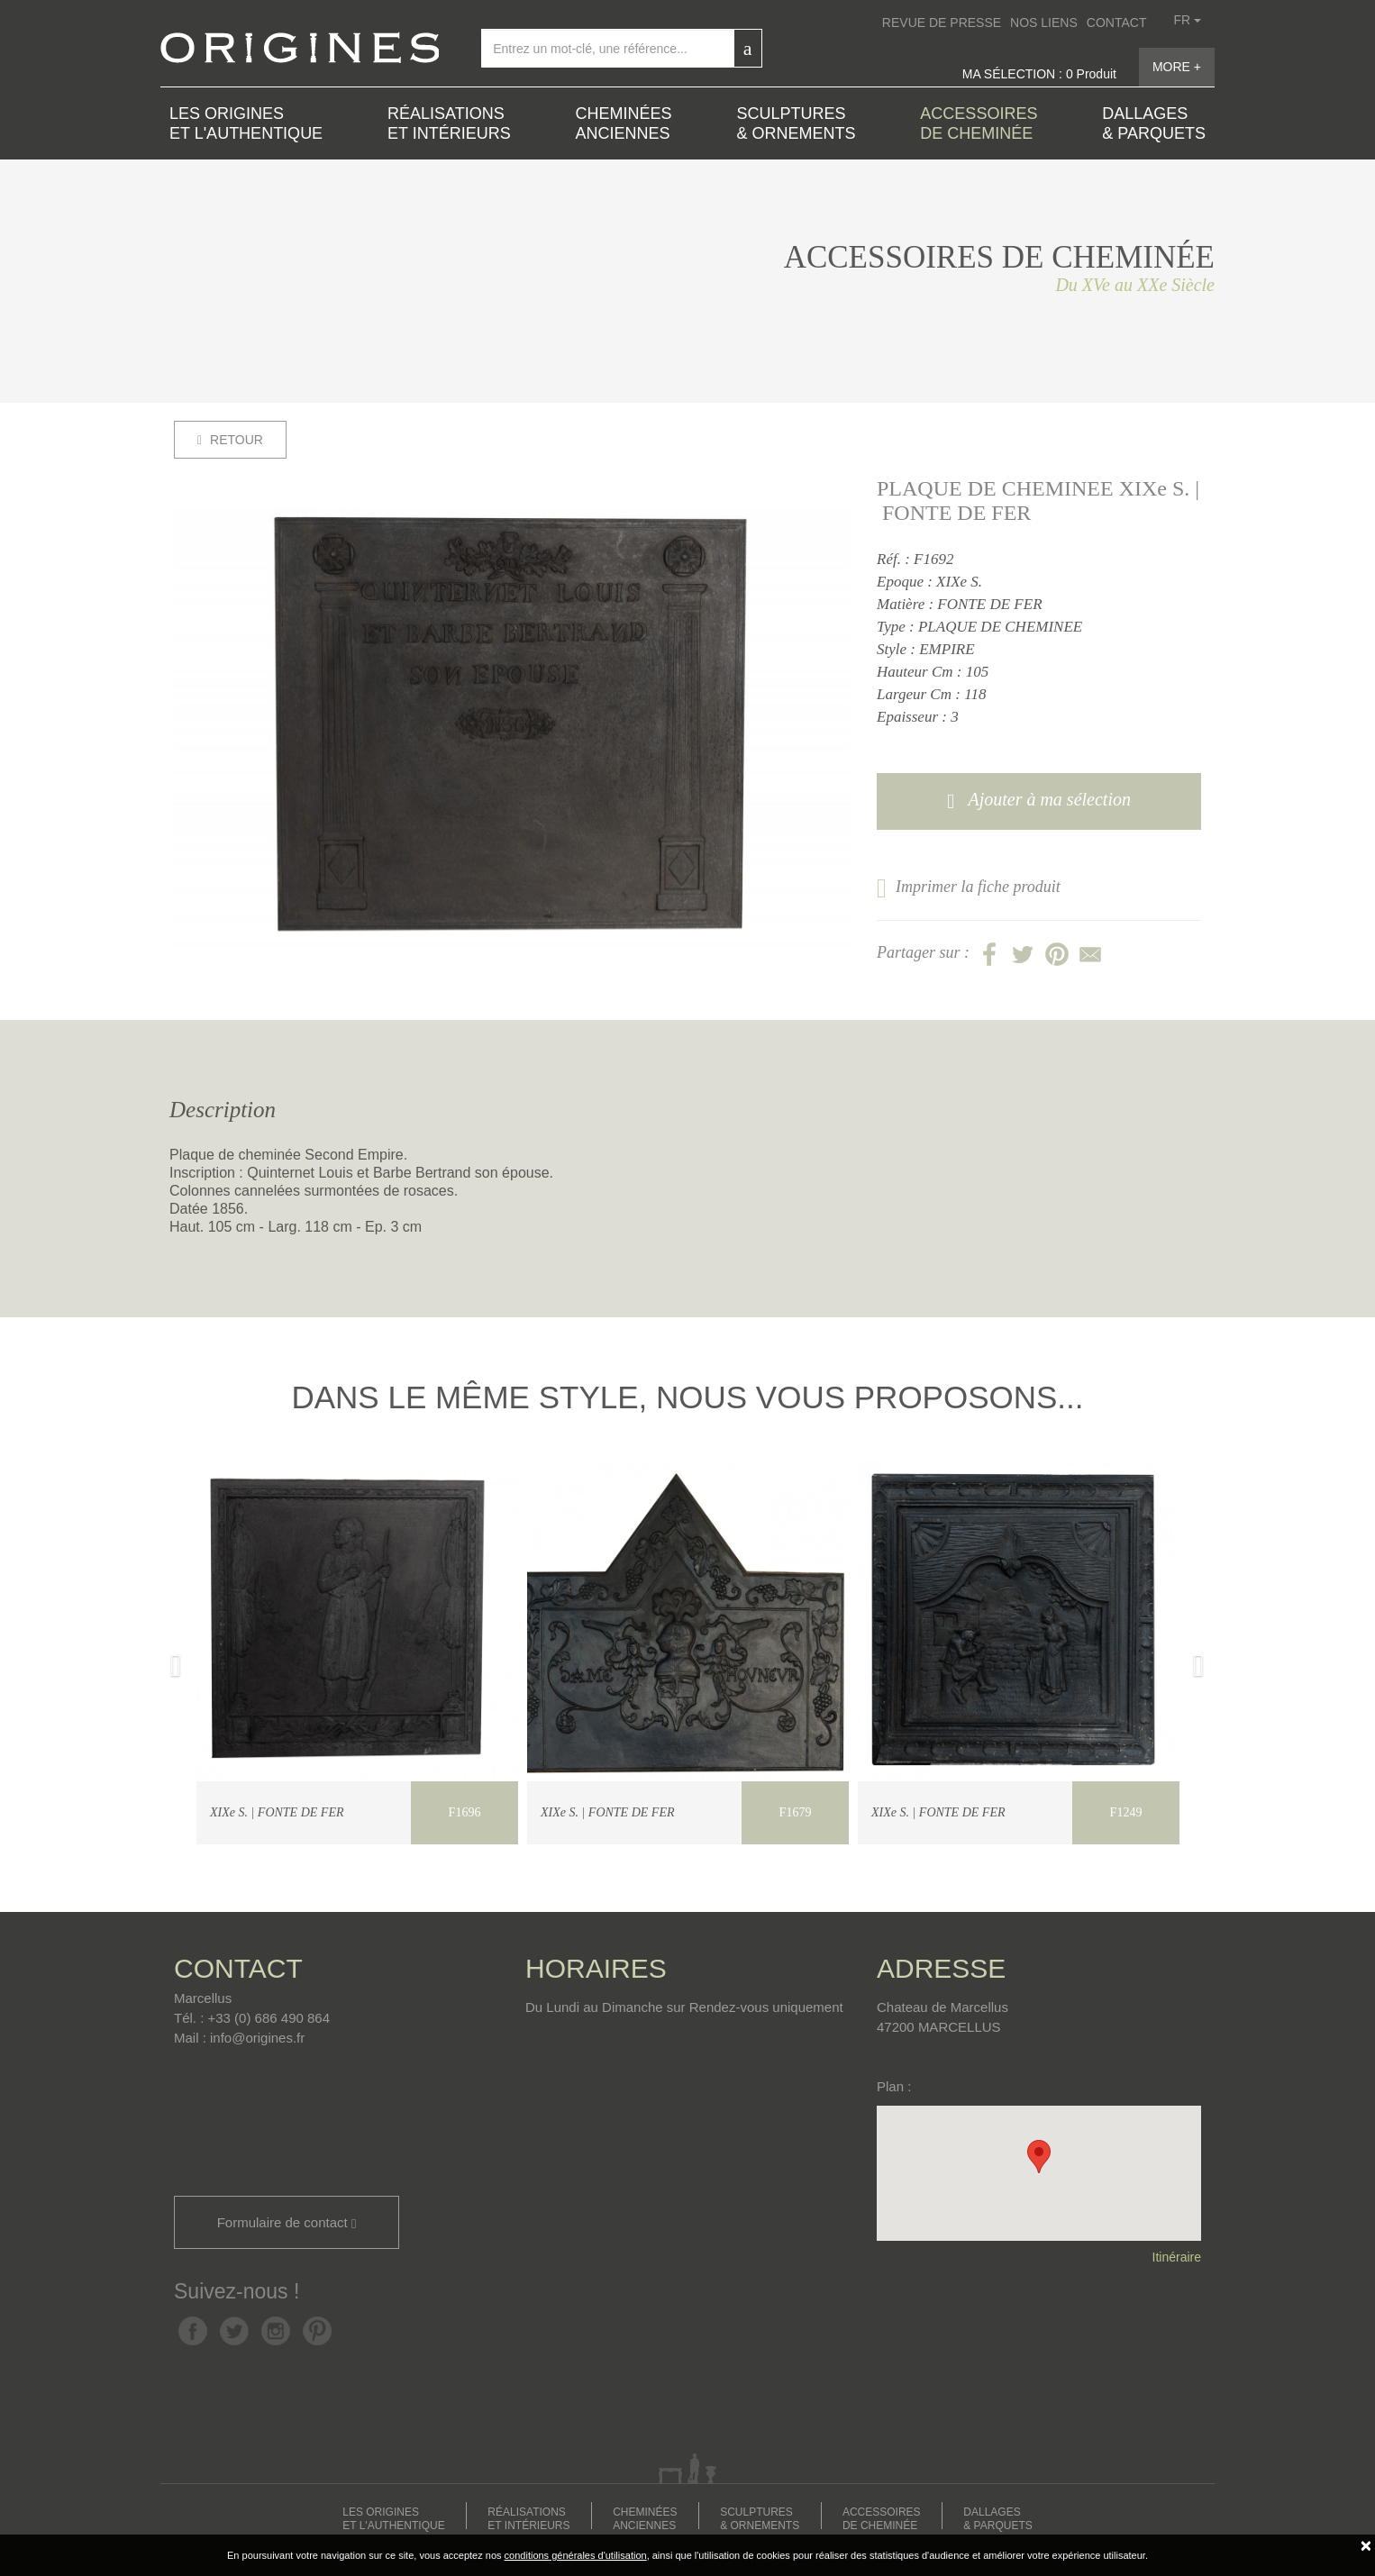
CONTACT (1117, 22)
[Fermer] (1366, 2544)
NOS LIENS (1044, 22)
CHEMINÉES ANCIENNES (624, 123)
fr (1187, 20)
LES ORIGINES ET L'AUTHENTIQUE (246, 123)
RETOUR (230, 439)
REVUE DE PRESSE (941, 22)
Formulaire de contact (287, 2223)
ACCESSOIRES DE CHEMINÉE (978, 123)
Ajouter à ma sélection (1039, 801)
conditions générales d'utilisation (576, 2555)
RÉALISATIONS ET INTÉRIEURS (449, 123)
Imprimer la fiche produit (969, 887)
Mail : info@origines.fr (239, 2037)
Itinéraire (1176, 2257)
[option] (512, 730)
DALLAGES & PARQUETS (1154, 123)
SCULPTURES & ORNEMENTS (795, 123)
